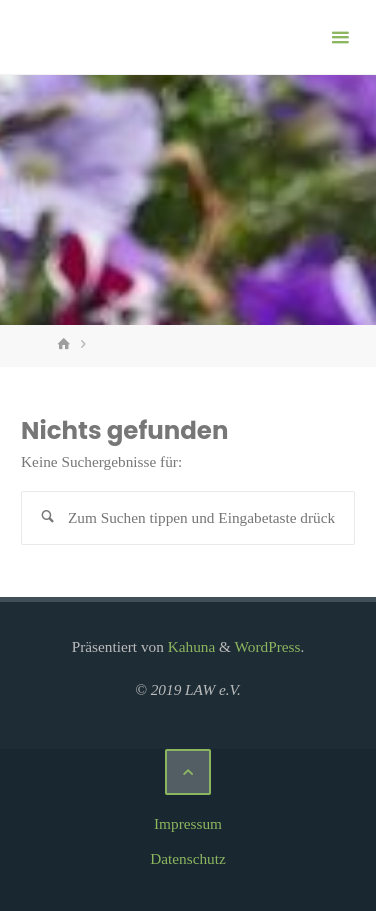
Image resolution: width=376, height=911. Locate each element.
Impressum (188, 823)
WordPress (268, 646)
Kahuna (189, 646)
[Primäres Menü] (340, 37)
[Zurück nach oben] (188, 772)
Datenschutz (188, 858)
